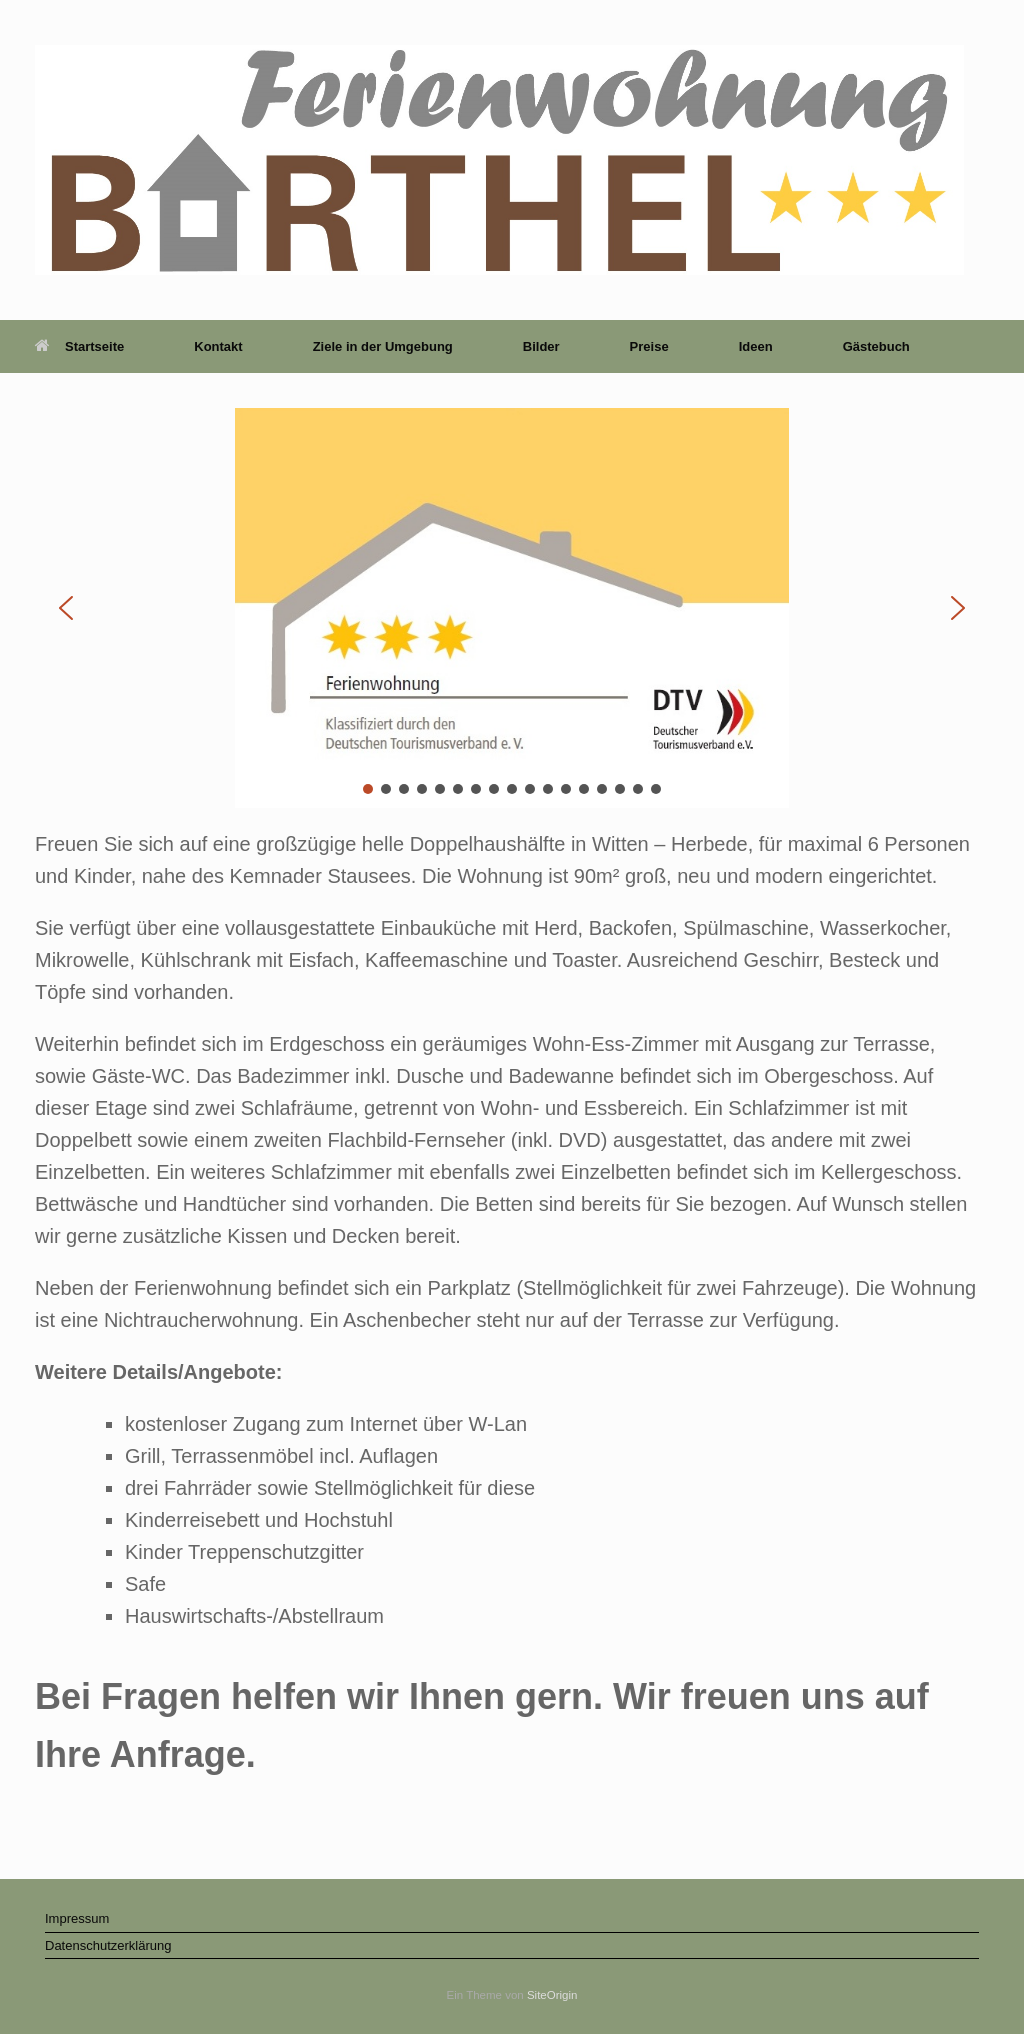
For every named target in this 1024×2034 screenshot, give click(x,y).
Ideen (756, 346)
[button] (66, 608)
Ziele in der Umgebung (383, 346)
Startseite (79, 346)
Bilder (541, 346)
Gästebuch (876, 346)
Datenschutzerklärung (108, 1945)
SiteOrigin (552, 1995)
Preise (649, 346)
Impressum (77, 1918)
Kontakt (218, 346)
